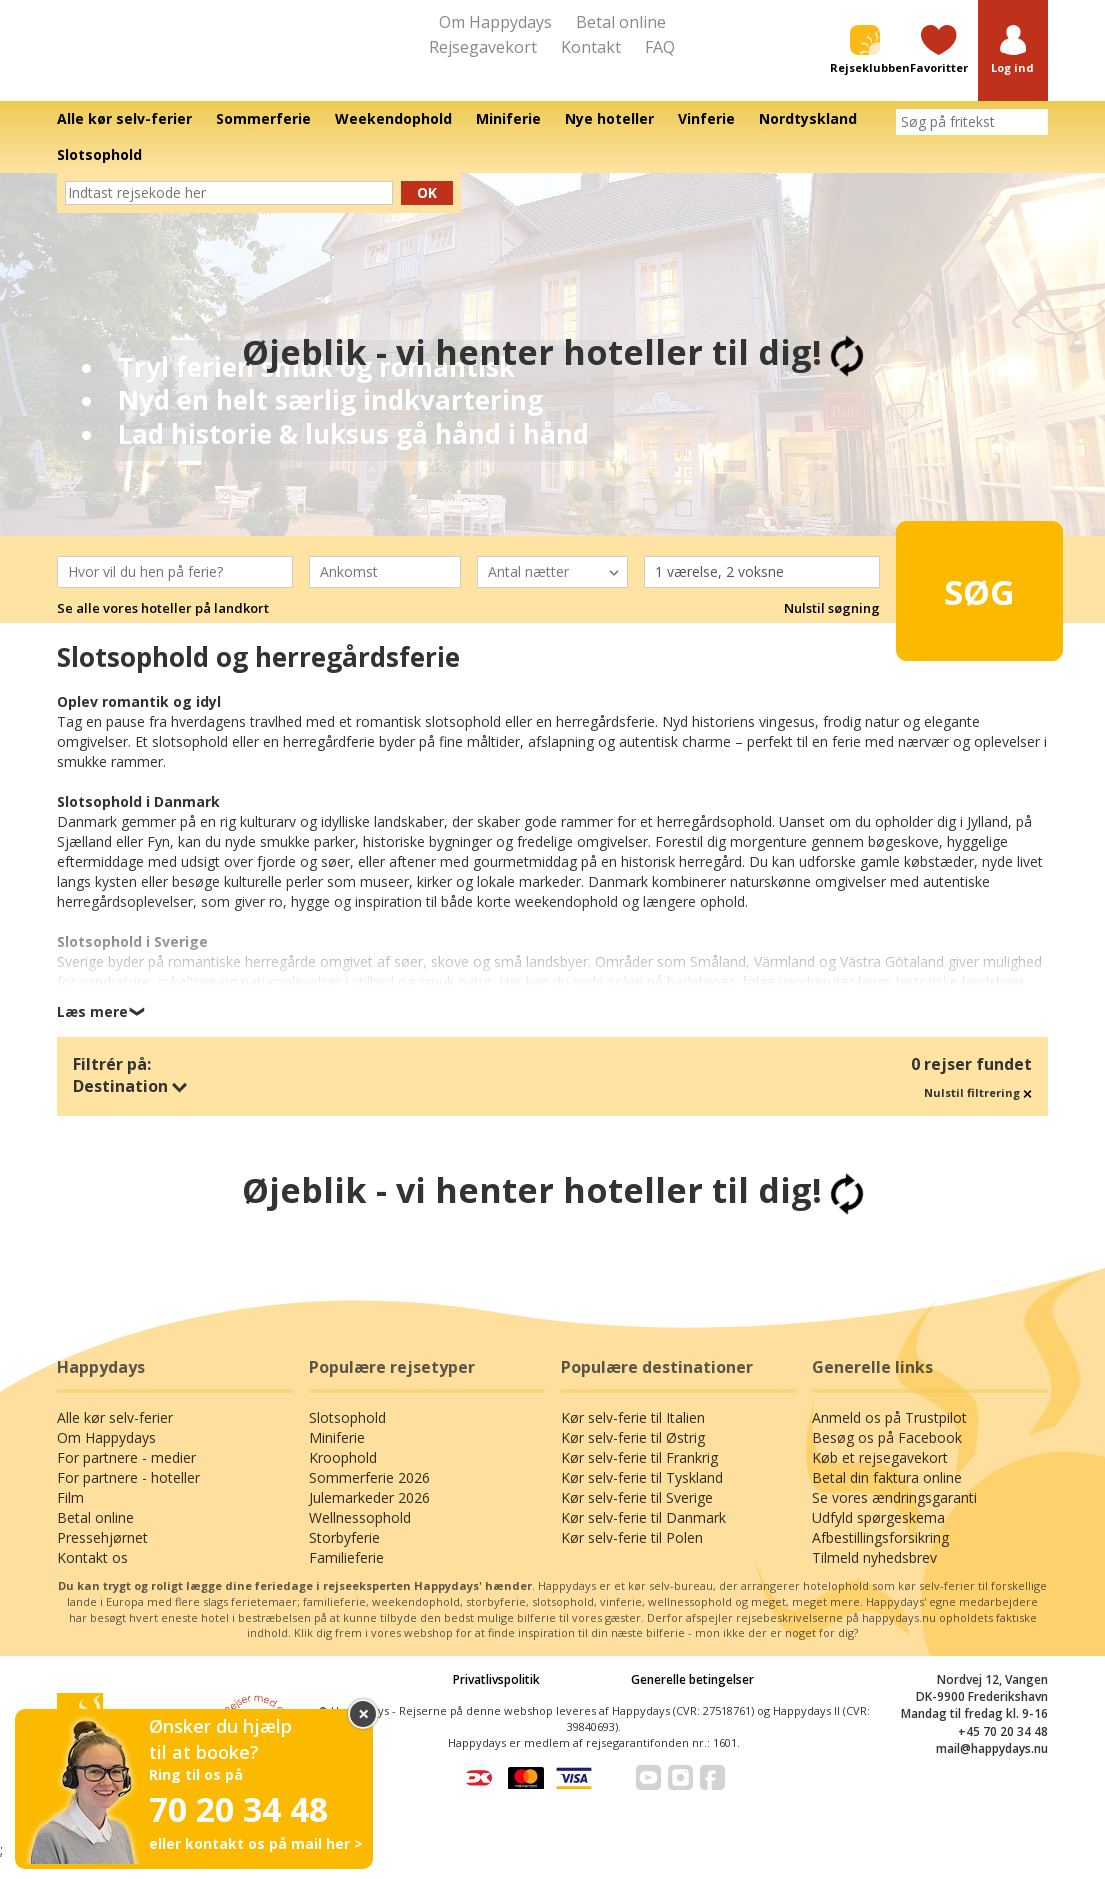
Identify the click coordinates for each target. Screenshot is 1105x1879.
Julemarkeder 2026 (369, 1516)
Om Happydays (495, 22)
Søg (966, 600)
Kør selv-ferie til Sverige (637, 1516)
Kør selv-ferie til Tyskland (642, 1496)
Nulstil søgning (832, 627)
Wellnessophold (360, 1536)
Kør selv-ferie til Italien (633, 1436)
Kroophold (343, 1476)
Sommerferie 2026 (369, 1496)
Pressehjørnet (102, 1556)
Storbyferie (344, 1556)
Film (70, 1516)
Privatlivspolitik (496, 1698)
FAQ (660, 47)
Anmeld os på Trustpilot (889, 1436)
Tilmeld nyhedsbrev (874, 1576)
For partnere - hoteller (128, 1496)
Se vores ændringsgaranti (894, 1516)
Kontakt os (92, 1576)
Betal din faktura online (887, 1496)
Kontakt (591, 47)
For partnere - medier (126, 1476)
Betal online (621, 22)
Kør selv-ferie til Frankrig (639, 1476)
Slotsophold (347, 1436)
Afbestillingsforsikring (880, 1556)
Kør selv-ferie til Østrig (633, 1456)
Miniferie (337, 1456)
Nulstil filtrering (978, 1110)
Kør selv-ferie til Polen (632, 1556)
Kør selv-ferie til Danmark (643, 1536)
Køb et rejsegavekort (880, 1476)
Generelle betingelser (692, 1698)
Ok (427, 210)
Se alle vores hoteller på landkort (163, 627)
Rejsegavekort (483, 47)
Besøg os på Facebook (887, 1456)
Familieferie (346, 1576)
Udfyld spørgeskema (878, 1536)
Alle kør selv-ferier (115, 1436)
